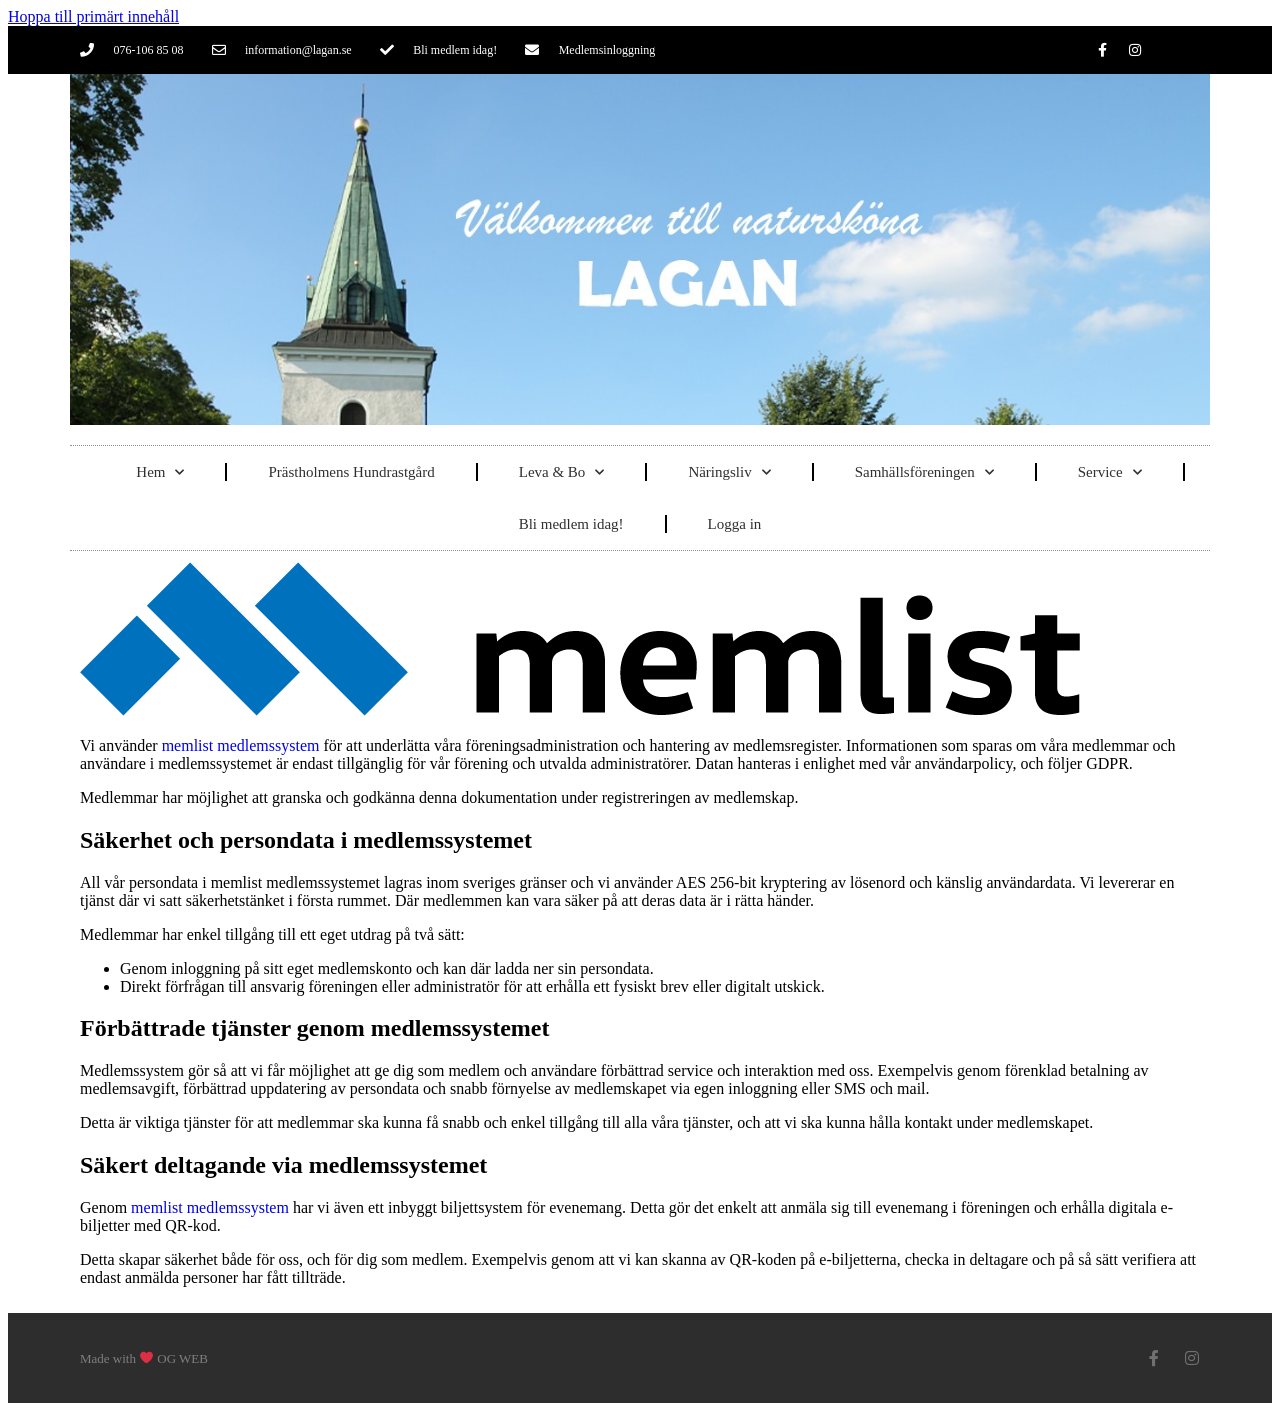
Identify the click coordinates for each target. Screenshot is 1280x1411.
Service (1110, 472)
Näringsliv (729, 472)
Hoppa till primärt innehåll (93, 16)
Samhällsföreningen (924, 472)
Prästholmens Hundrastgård (351, 472)
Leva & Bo (562, 472)
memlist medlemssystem (241, 745)
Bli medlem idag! (571, 524)
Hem (160, 472)
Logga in (735, 524)
